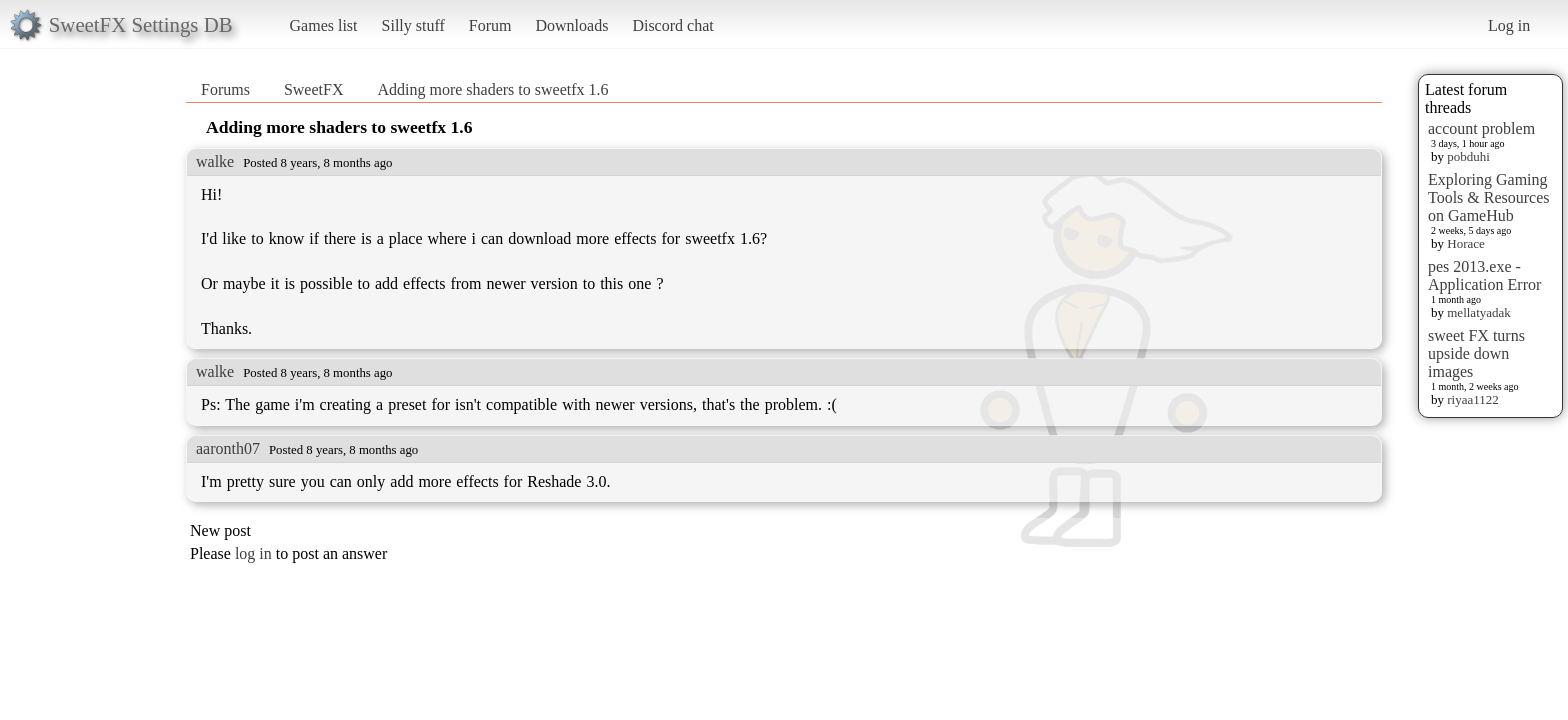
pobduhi (1468, 156)
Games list (324, 25)
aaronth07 (228, 448)
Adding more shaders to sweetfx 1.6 (492, 89)
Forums (225, 89)
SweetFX (314, 89)
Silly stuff (413, 25)
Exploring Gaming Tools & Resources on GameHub (1489, 197)
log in (253, 553)
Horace (1466, 243)
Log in (1509, 25)
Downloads (571, 25)
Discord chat (672, 25)
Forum (490, 25)
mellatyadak (1479, 312)
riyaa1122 (1473, 399)
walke (215, 161)
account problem (1481, 128)
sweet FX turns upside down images (1476, 353)
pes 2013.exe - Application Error (1484, 275)
